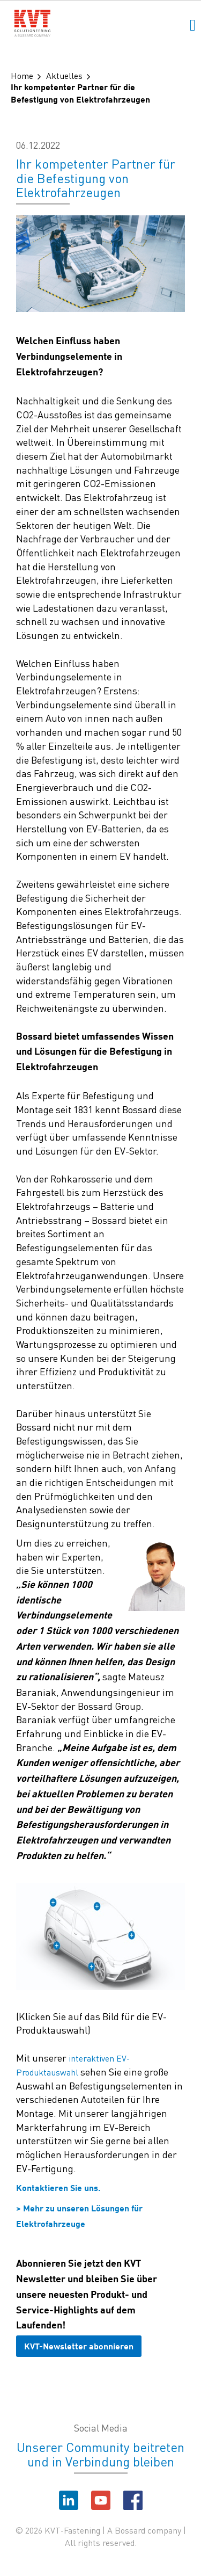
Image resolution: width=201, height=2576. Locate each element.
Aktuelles (64, 75)
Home (22, 75)
